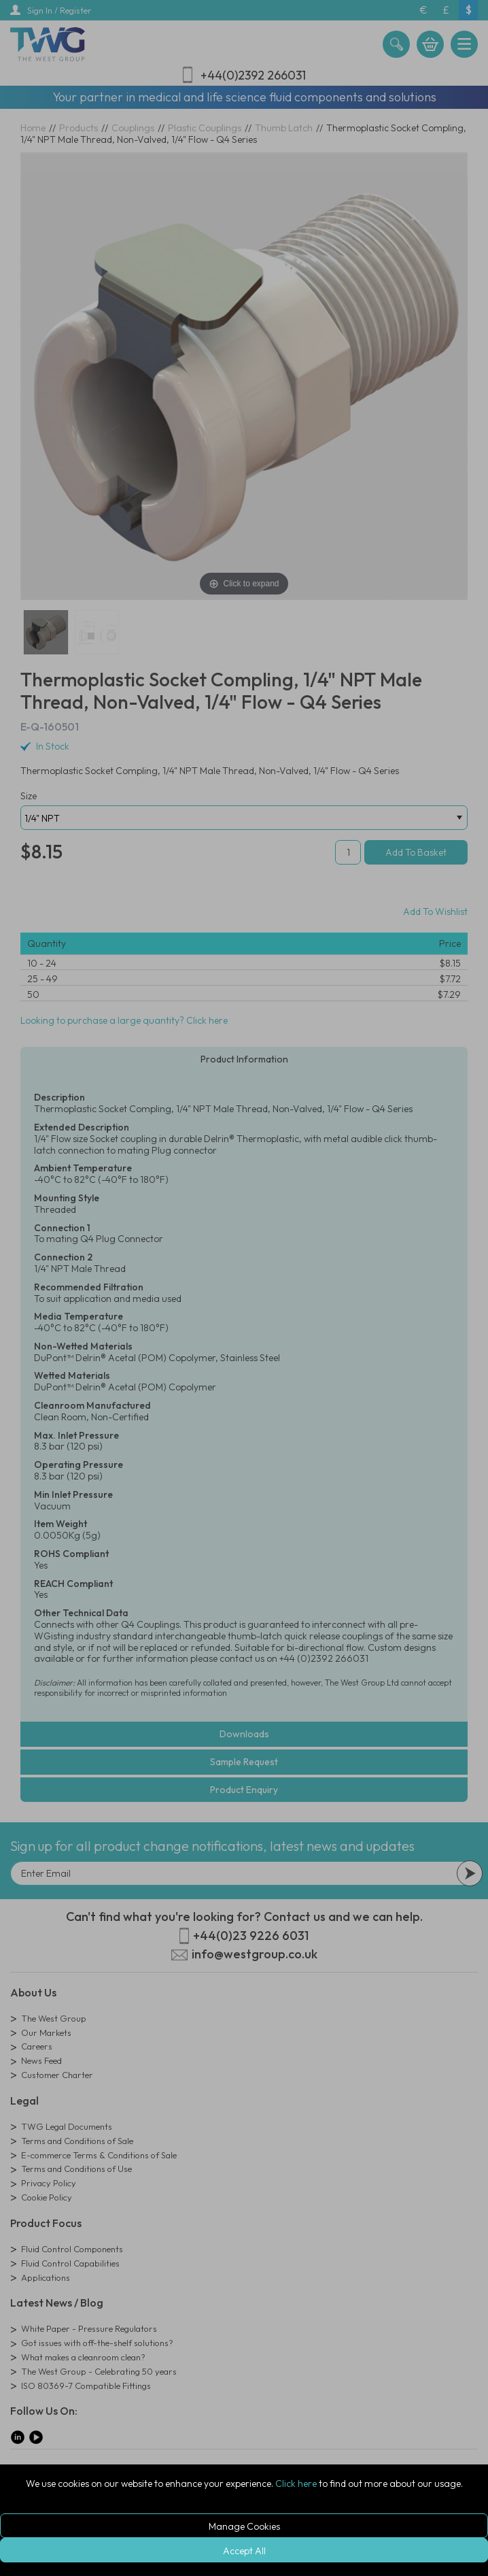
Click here (296, 2483)
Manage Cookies (244, 2526)
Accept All (244, 2551)
